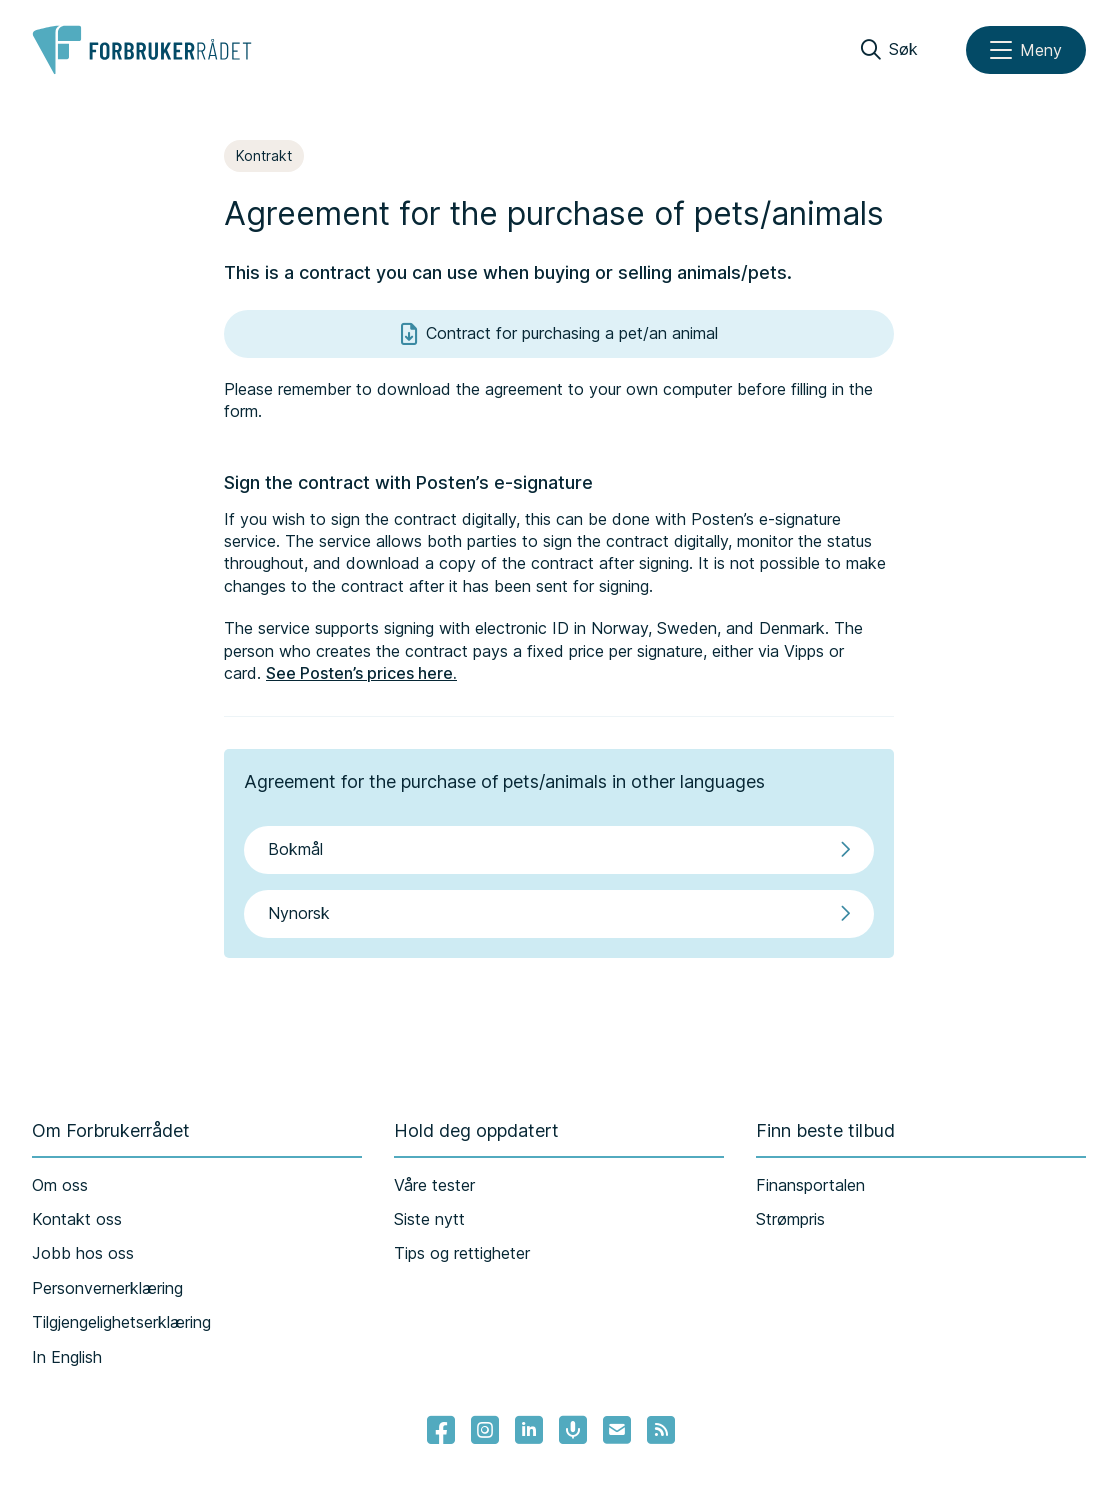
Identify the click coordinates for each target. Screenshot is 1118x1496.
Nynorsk (559, 913)
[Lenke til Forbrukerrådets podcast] (573, 1430)
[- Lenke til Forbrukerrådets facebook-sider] (441, 1430)
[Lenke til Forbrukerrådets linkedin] (529, 1430)
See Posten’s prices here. (361, 673)
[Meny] (1026, 50)
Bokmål (559, 849)
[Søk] (889, 50)
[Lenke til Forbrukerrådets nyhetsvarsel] (617, 1430)
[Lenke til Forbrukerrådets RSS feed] (661, 1430)
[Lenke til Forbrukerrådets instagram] (485, 1430)
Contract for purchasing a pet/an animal (559, 334)
